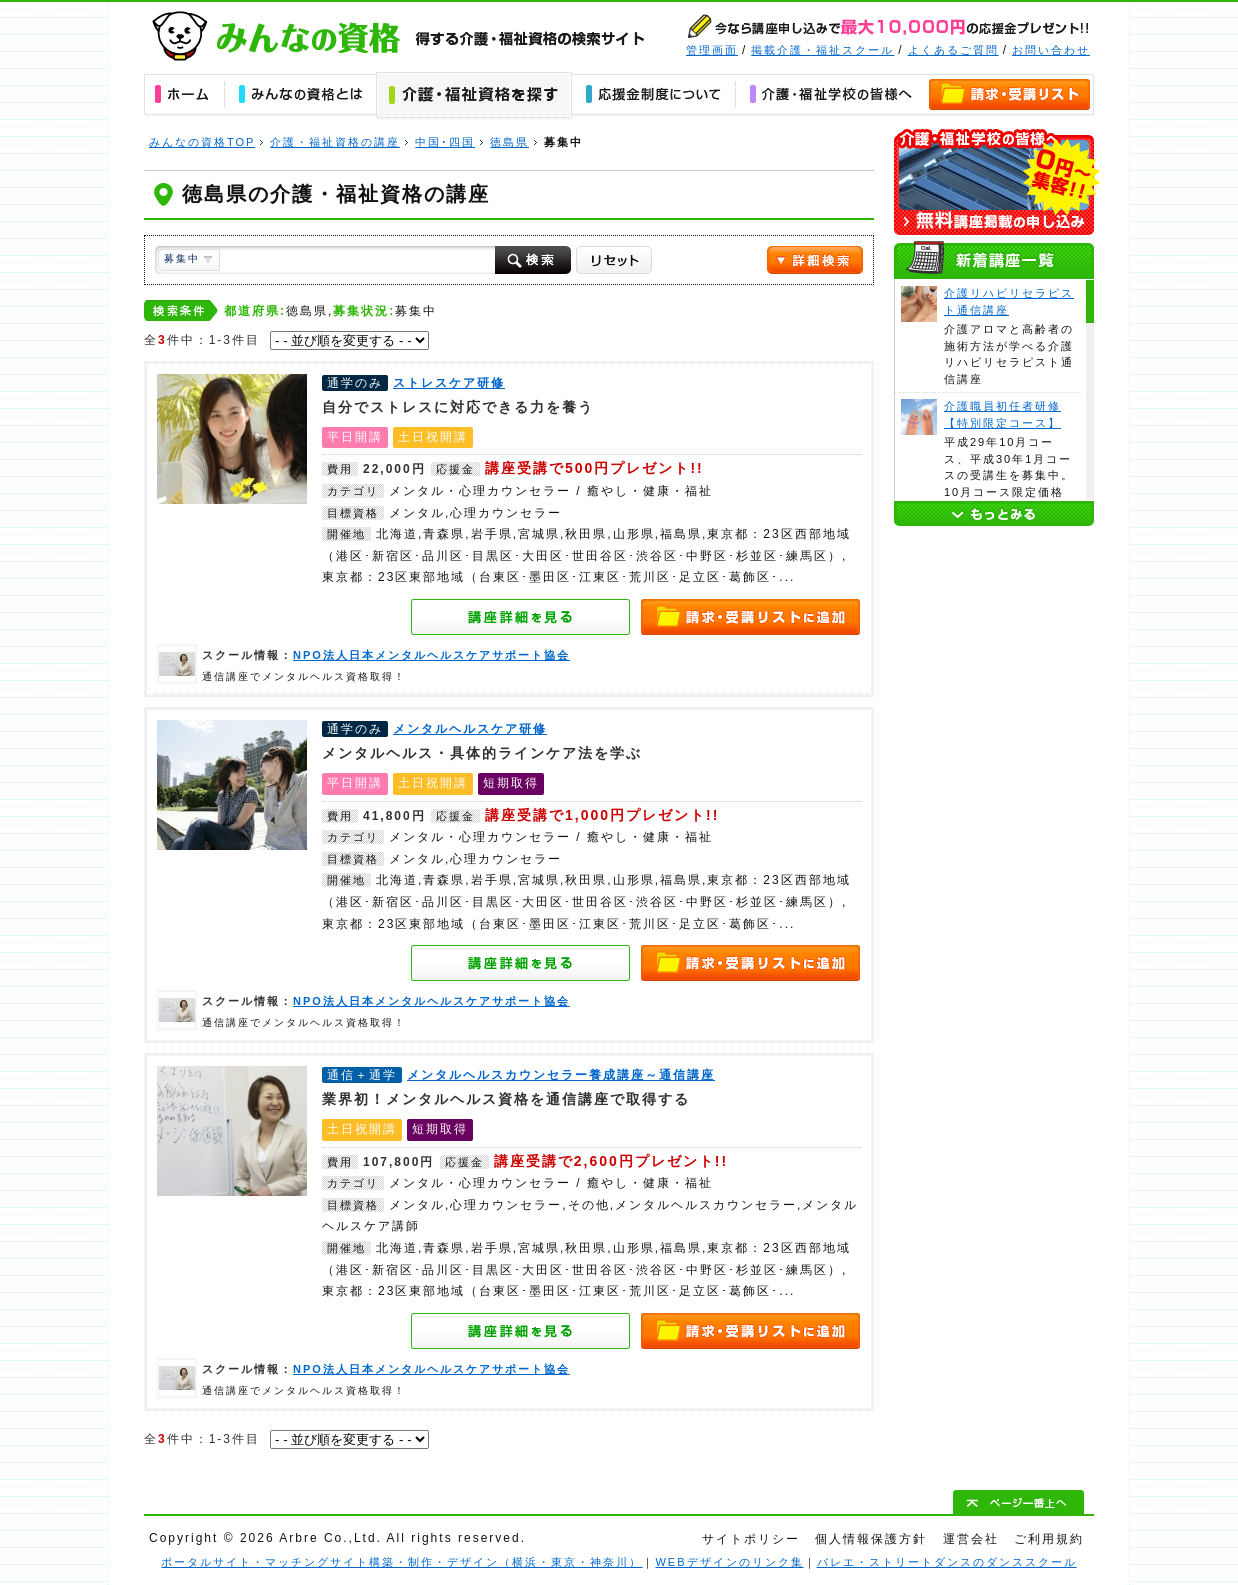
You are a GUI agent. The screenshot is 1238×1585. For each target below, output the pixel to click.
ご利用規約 (1049, 1539)
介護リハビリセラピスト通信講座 (919, 304)
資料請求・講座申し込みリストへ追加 (751, 617)
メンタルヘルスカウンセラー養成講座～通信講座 (232, 1131)
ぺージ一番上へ (1018, 1502)
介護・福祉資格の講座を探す (474, 96)
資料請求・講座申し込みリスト (1010, 96)
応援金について (653, 96)
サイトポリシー (751, 1539)
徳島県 (509, 142)
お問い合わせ (1051, 50)
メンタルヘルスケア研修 (232, 785)
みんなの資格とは (300, 96)
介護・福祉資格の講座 (335, 142)
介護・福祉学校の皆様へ (830, 96)
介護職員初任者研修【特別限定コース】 (919, 417)
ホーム (184, 96)
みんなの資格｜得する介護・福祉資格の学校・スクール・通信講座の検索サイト (399, 36)
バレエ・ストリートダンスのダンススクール (947, 1562)
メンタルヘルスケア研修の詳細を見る (521, 963)
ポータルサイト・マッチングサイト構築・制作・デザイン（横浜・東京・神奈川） (401, 1562)
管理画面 (712, 50)
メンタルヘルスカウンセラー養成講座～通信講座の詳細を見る (521, 1331)
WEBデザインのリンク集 (729, 1562)
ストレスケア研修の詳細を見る (521, 617)
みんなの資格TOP (202, 142)
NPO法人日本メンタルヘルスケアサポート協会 (177, 664)
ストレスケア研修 (232, 439)
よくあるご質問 (953, 50)
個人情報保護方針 (871, 1539)
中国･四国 (445, 142)
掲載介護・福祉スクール (822, 50)
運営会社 (971, 1539)
